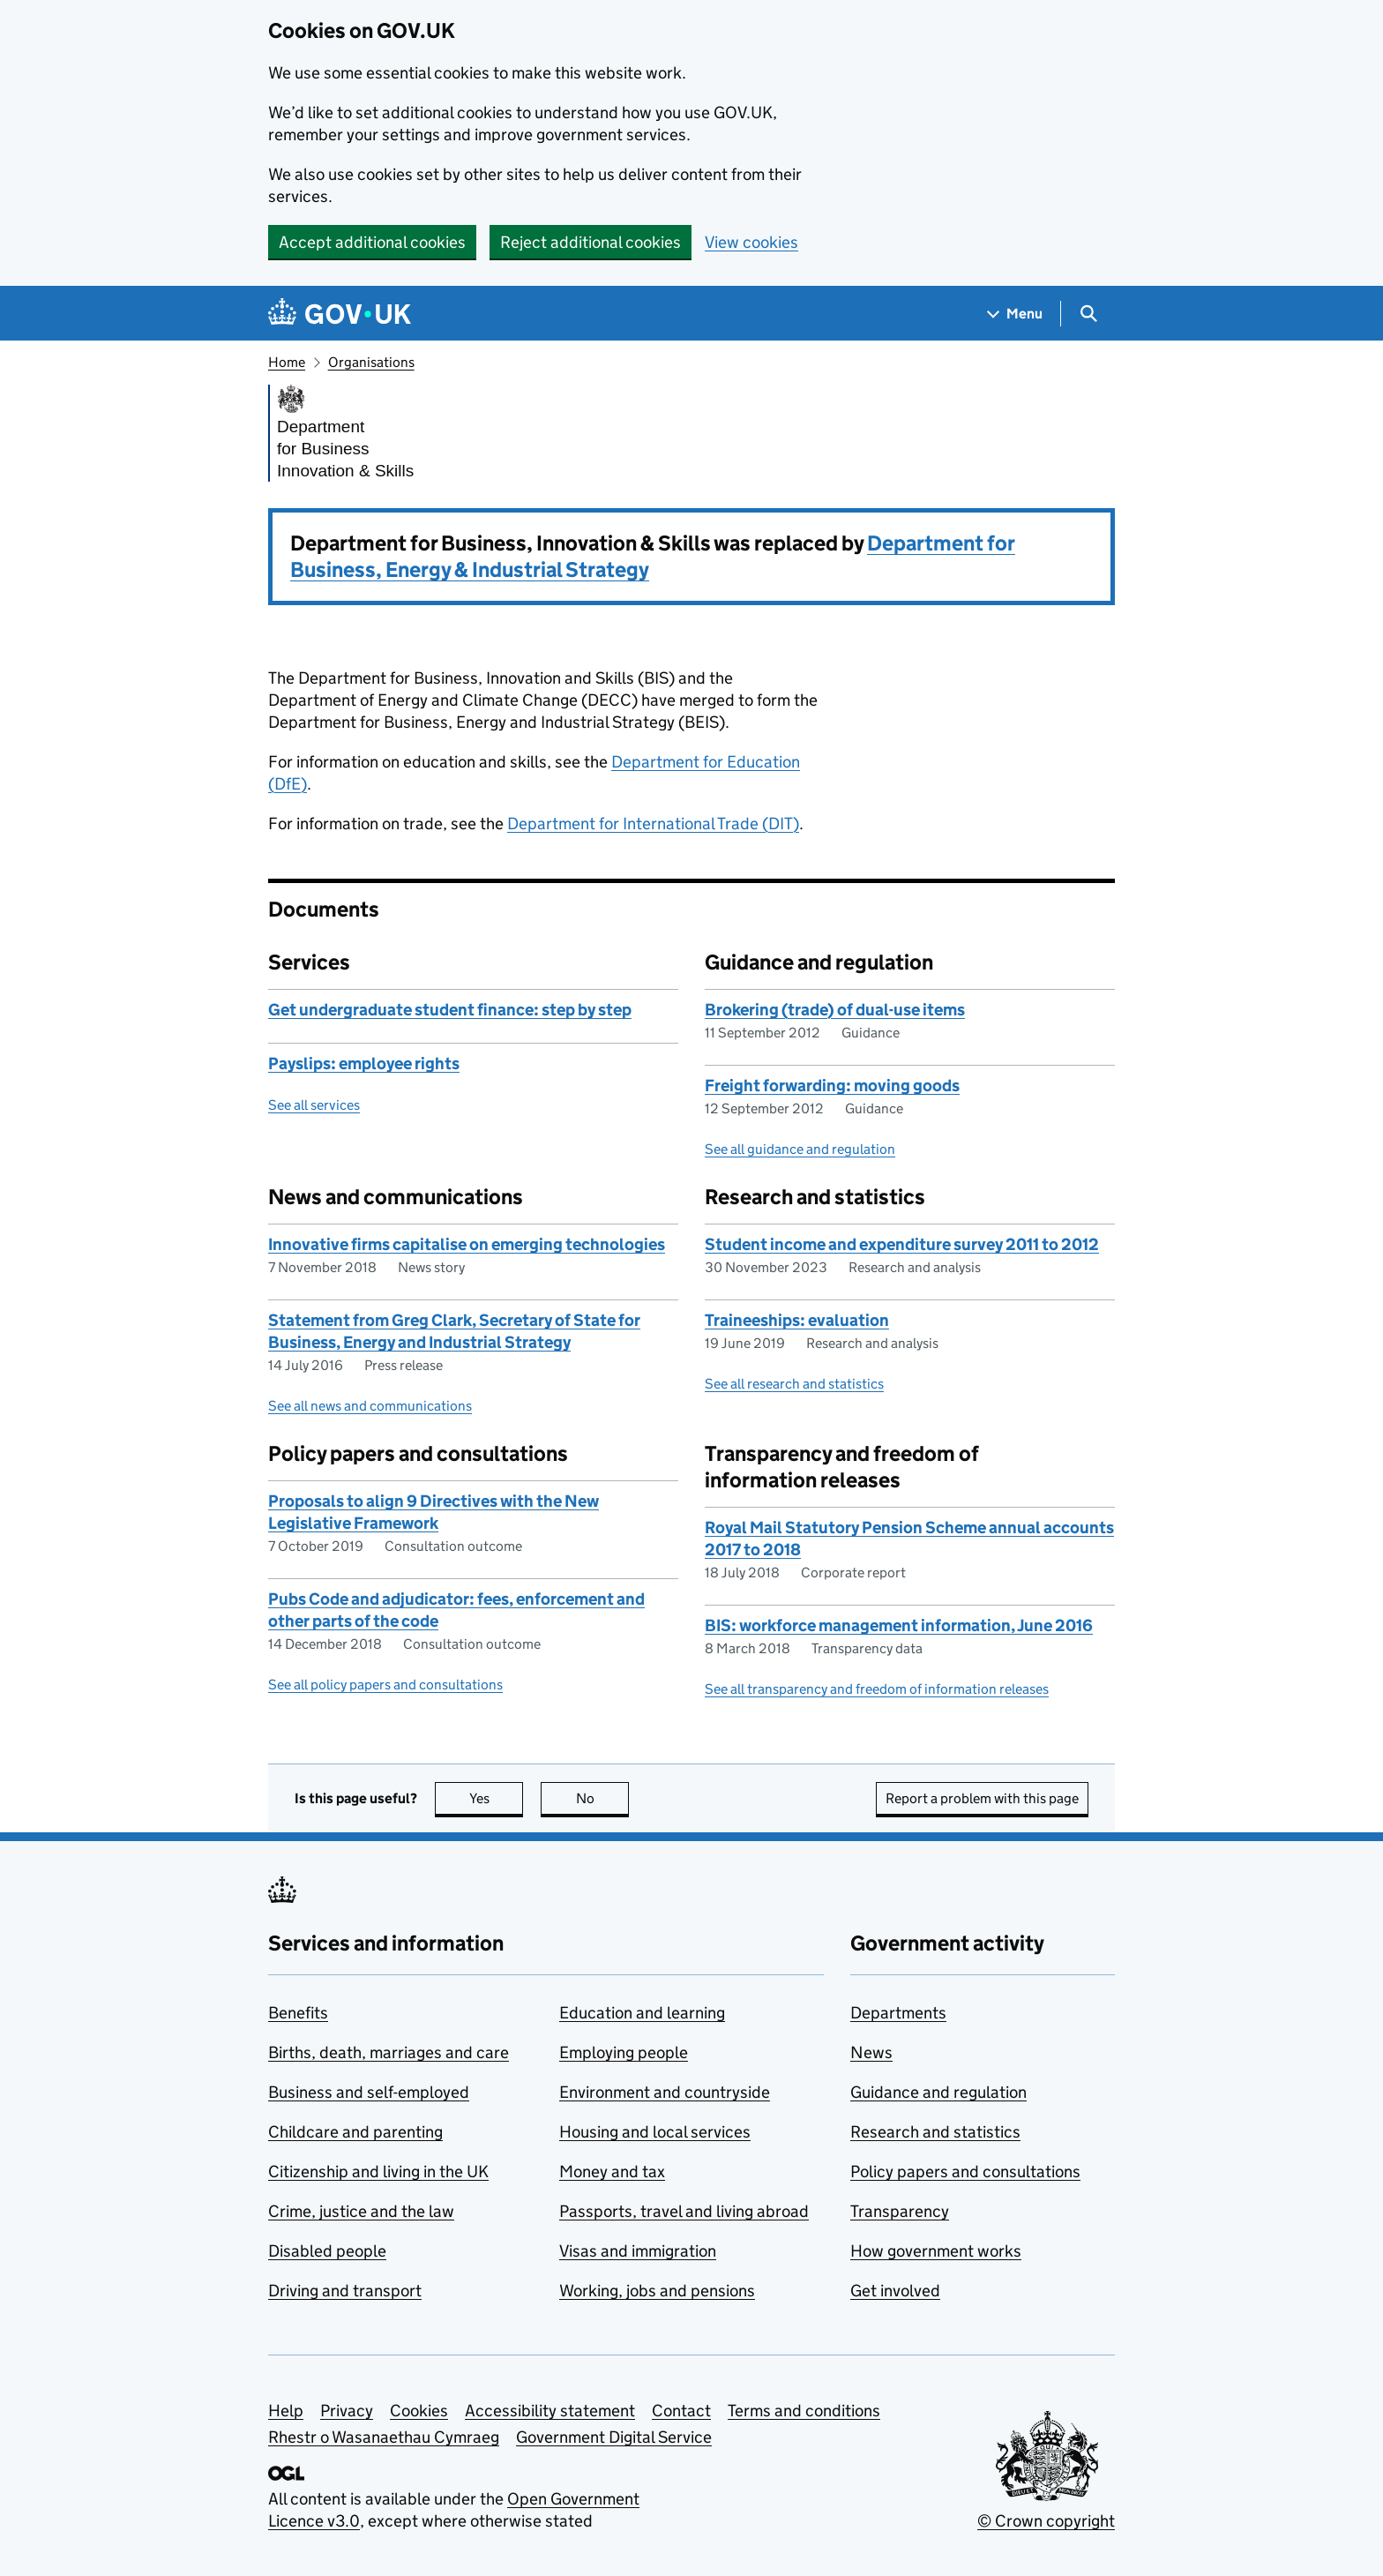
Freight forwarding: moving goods (832, 1085)
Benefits (298, 2013)
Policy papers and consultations (965, 2171)
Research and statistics (935, 2132)
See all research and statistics (794, 1383)
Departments (898, 2013)
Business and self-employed (368, 2092)
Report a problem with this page (982, 1798)
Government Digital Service (614, 2437)
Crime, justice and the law (361, 2211)
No (603, 1798)
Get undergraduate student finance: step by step (450, 1010)
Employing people (623, 2052)
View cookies (751, 242)
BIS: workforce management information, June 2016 (899, 1625)
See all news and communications (370, 1405)
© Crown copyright (1046, 2521)
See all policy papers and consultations (385, 1684)
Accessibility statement (550, 2410)
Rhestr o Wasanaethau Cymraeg (383, 2437)
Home (286, 362)
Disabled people (327, 2251)
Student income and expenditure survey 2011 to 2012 (902, 1244)
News (871, 2052)
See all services (314, 1105)
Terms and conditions (804, 2410)
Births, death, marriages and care (388, 2052)
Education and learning (642, 2013)
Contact (681, 2410)
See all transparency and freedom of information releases (877, 1689)
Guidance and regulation (938, 2092)
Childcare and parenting (355, 2132)
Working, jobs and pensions (657, 2290)
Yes (496, 1798)
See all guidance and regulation (800, 1149)
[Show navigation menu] (1015, 314)
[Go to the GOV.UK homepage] (339, 313)
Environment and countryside (664, 2092)
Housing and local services (655, 2132)
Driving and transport (345, 2290)
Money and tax (612, 2171)
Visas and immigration (637, 2251)
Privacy (346, 2410)
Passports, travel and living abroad (684, 2211)
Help (285, 2410)
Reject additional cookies (590, 242)
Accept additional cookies (372, 242)
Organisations (371, 362)
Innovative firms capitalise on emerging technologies (466, 1244)
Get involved (895, 2290)
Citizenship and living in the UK (378, 2171)
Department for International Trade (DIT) (653, 823)
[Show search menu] (1088, 314)
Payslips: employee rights (364, 1063)
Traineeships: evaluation (797, 1320)
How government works (935, 2251)
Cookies (419, 2410)
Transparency (899, 2211)
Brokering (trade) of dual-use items (835, 1010)
